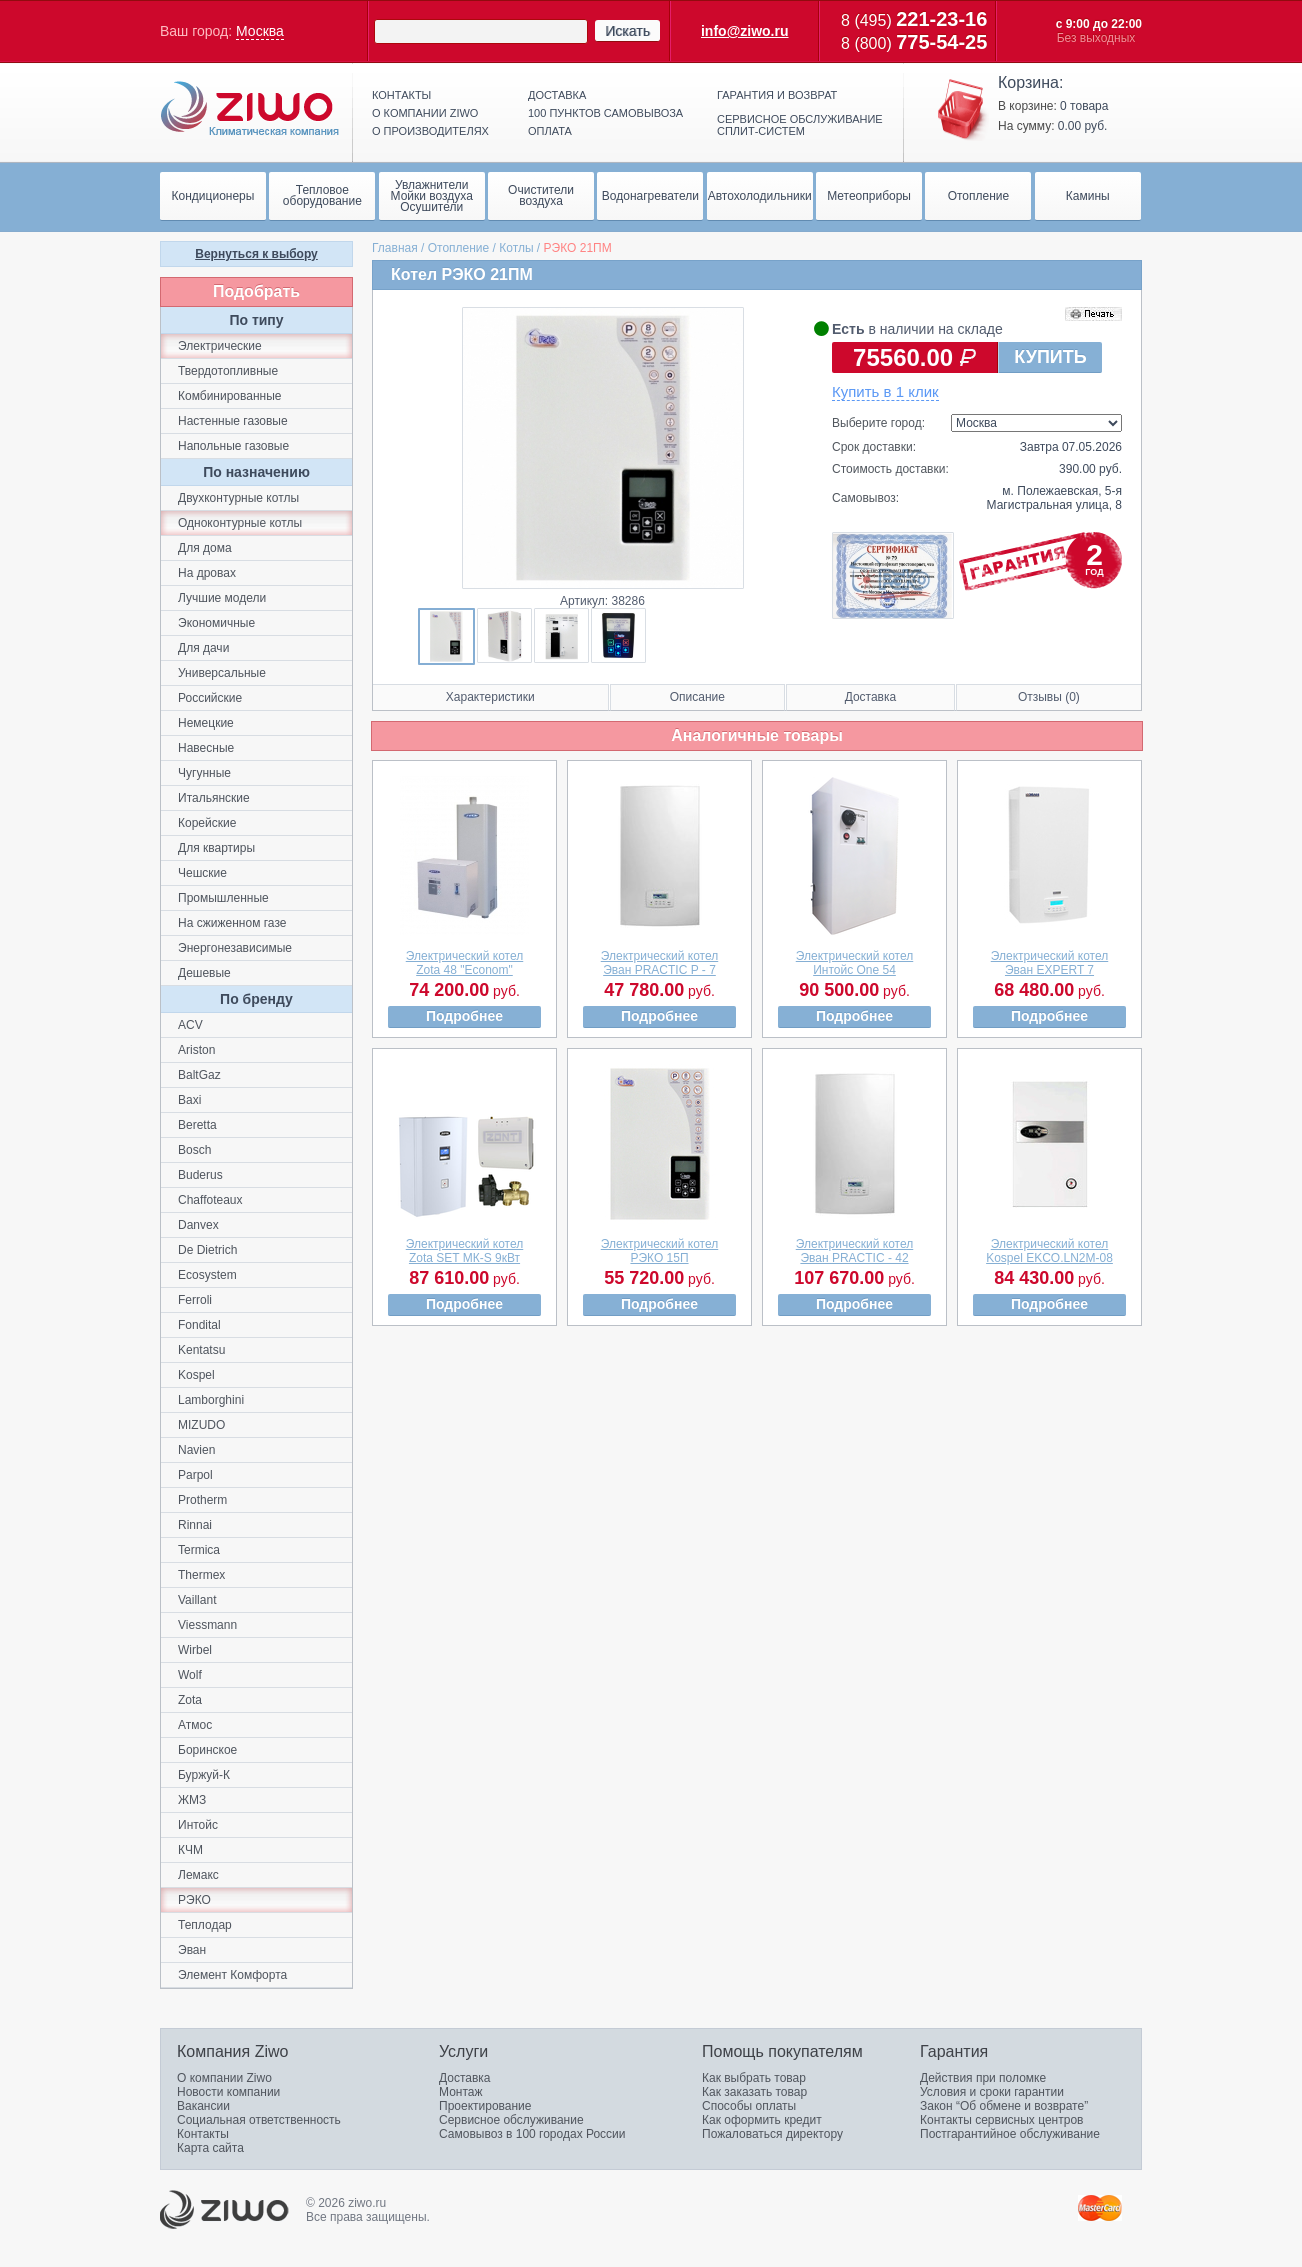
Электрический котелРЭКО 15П (660, 1251)
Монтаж (461, 2092)
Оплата (550, 131)
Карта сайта (210, 2148)
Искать (627, 31)
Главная (395, 248)
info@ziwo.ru (745, 31)
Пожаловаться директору (772, 2134)
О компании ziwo (425, 113)
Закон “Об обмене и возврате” (1004, 2106)
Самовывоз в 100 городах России (532, 2134)
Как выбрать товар (754, 2078)
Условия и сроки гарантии (992, 2092)
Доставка (557, 95)
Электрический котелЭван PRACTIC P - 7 (660, 963)
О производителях (430, 131)
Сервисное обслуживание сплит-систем (800, 125)
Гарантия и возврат (777, 95)
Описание (697, 697)
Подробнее (464, 1016)
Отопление (459, 248)
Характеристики (490, 697)
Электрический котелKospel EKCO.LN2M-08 (1049, 1251)
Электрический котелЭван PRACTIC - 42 (855, 1251)
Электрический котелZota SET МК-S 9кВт (465, 1251)
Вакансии (203, 2106)
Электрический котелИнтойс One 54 (855, 963)
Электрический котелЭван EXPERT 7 (1050, 963)
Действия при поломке (983, 2078)
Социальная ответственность (259, 2120)
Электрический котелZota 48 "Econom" (465, 963)
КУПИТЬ (1050, 357)
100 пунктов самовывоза (605, 113)
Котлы (516, 248)
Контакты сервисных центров (1001, 2120)
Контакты (401, 95)
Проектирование (485, 2106)
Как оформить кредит (762, 2120)
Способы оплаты (749, 2106)
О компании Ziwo (224, 2078)
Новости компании (228, 2092)
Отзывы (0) (1049, 697)
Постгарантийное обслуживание (1010, 2134)
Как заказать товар (754, 2092)
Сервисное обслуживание (511, 2120)
